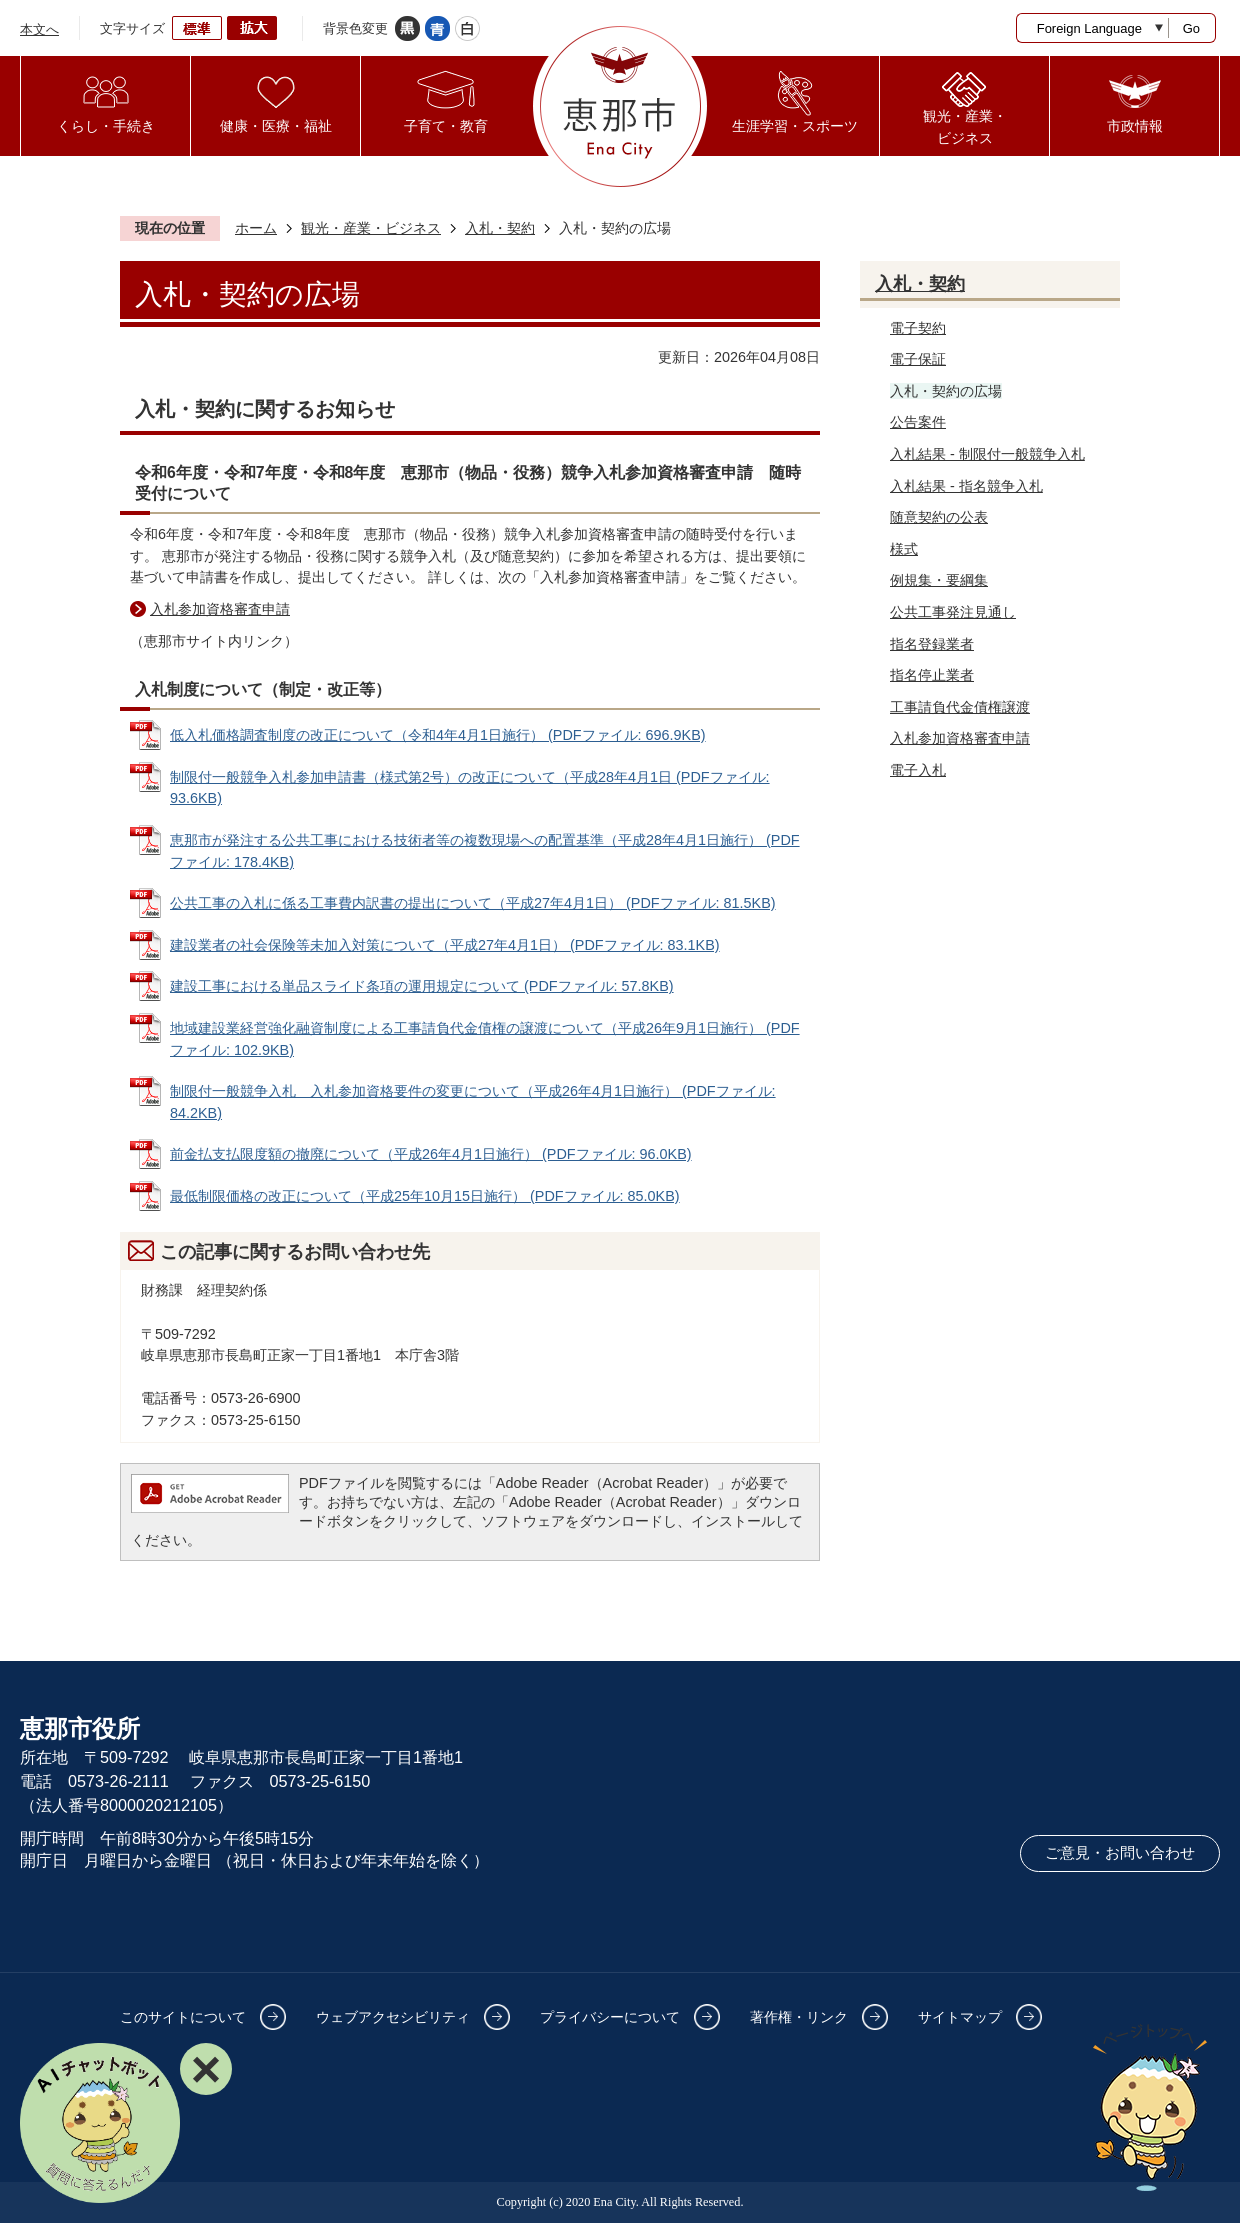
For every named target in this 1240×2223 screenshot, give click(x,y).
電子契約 (918, 328)
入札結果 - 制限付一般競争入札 (987, 454)
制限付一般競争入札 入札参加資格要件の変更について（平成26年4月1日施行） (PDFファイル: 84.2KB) (473, 1102)
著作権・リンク (799, 2017)
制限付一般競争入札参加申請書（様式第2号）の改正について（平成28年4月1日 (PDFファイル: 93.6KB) (470, 788)
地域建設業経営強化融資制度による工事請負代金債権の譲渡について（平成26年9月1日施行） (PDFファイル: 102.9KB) (485, 1039)
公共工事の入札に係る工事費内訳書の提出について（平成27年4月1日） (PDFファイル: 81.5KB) (473, 903)
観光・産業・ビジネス (371, 228)
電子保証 (918, 359)
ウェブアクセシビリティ (393, 2017)
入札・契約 (500, 228)
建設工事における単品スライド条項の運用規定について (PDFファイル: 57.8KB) (422, 986)
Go (1191, 28)
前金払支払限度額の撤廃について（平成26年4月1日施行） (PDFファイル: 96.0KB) (431, 1154)
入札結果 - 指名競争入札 (966, 486)
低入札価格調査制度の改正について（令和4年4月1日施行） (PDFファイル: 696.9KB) (438, 735)
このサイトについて (183, 2017)
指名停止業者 (932, 675)
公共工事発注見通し (953, 612)
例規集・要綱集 (939, 580)
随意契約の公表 (939, 517)
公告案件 (918, 422)
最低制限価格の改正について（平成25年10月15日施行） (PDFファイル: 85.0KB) (425, 1196)
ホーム (256, 228)
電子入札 (918, 770)
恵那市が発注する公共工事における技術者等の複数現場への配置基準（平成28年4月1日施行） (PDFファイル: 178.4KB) (485, 851)
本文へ (39, 29)
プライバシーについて (610, 2017)
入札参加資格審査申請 (220, 609)
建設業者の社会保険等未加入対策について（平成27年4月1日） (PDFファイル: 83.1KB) (445, 945)
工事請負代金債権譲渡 (960, 707)
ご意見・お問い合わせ (1120, 1853)
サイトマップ (960, 2017)
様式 (904, 549)
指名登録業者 (932, 644)
